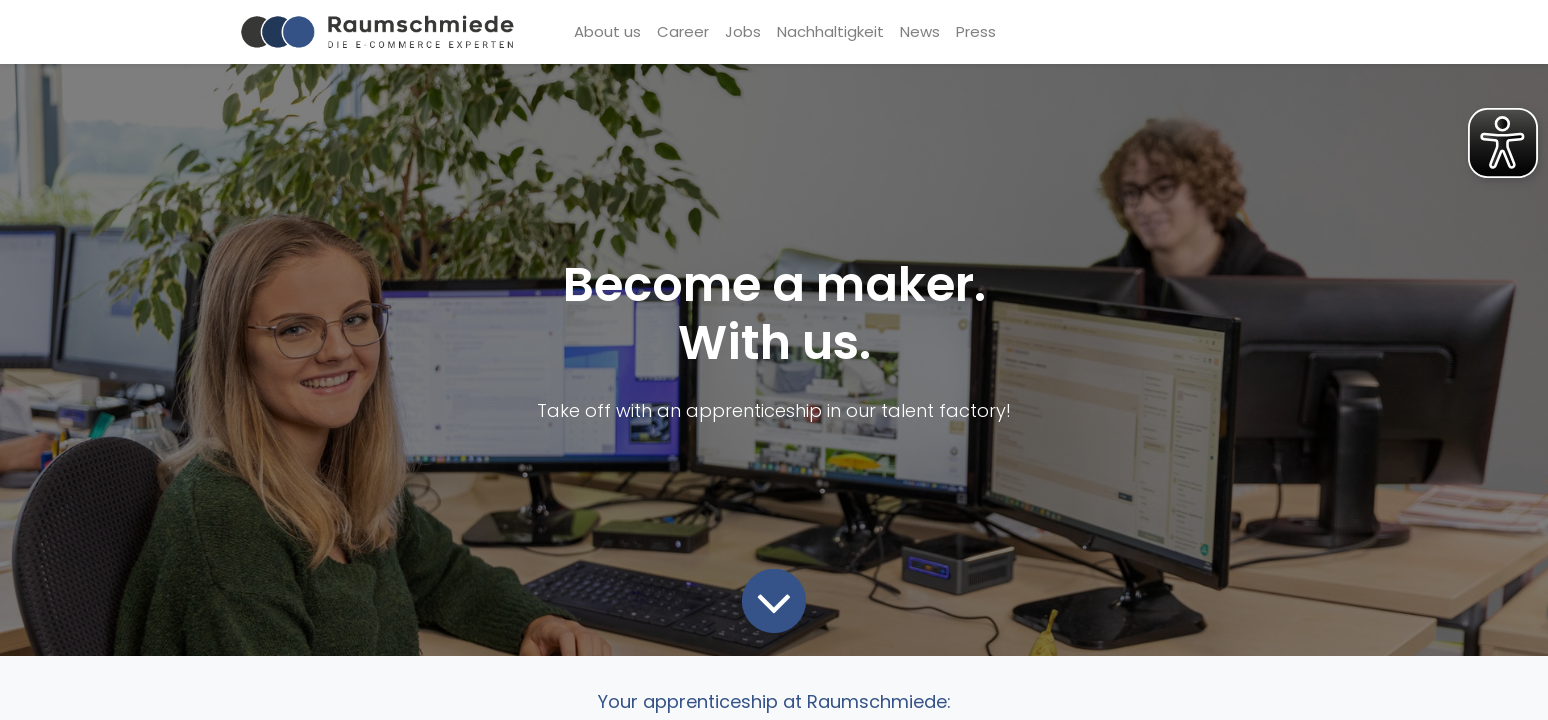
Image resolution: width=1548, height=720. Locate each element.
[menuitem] (607, 32)
